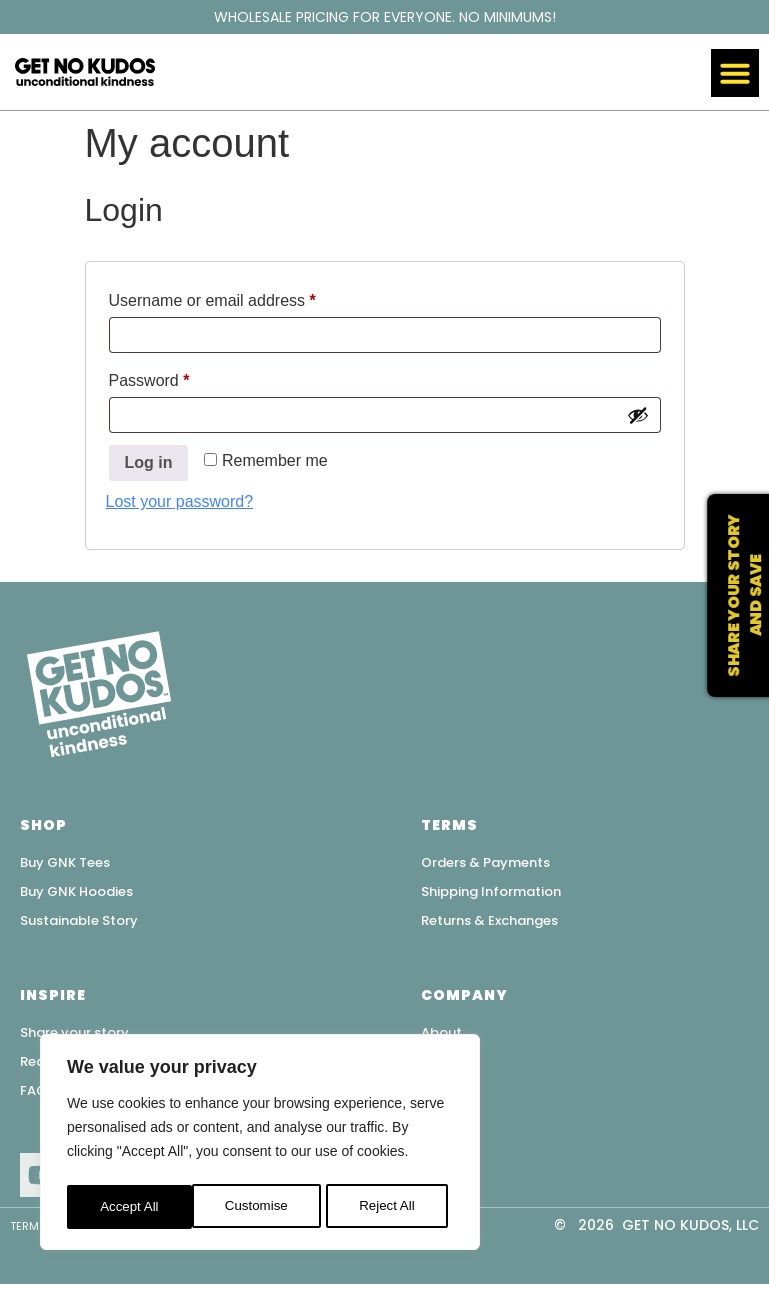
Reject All (262, 1207)
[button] (735, 73)
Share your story (74, 1035)
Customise (131, 1207)
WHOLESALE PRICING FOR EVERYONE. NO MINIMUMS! (385, 17)
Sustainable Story (79, 922)
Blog (436, 1095)
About (441, 1035)
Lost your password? (180, 501)
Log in (149, 462)
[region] (260, 1145)
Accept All (391, 1207)
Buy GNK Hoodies (76, 892)
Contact (449, 1065)
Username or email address (244, 297)
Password (181, 377)
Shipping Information (491, 892)
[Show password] (638, 415)
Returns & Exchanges (489, 922)
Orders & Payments (485, 862)
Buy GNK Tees (65, 862)
